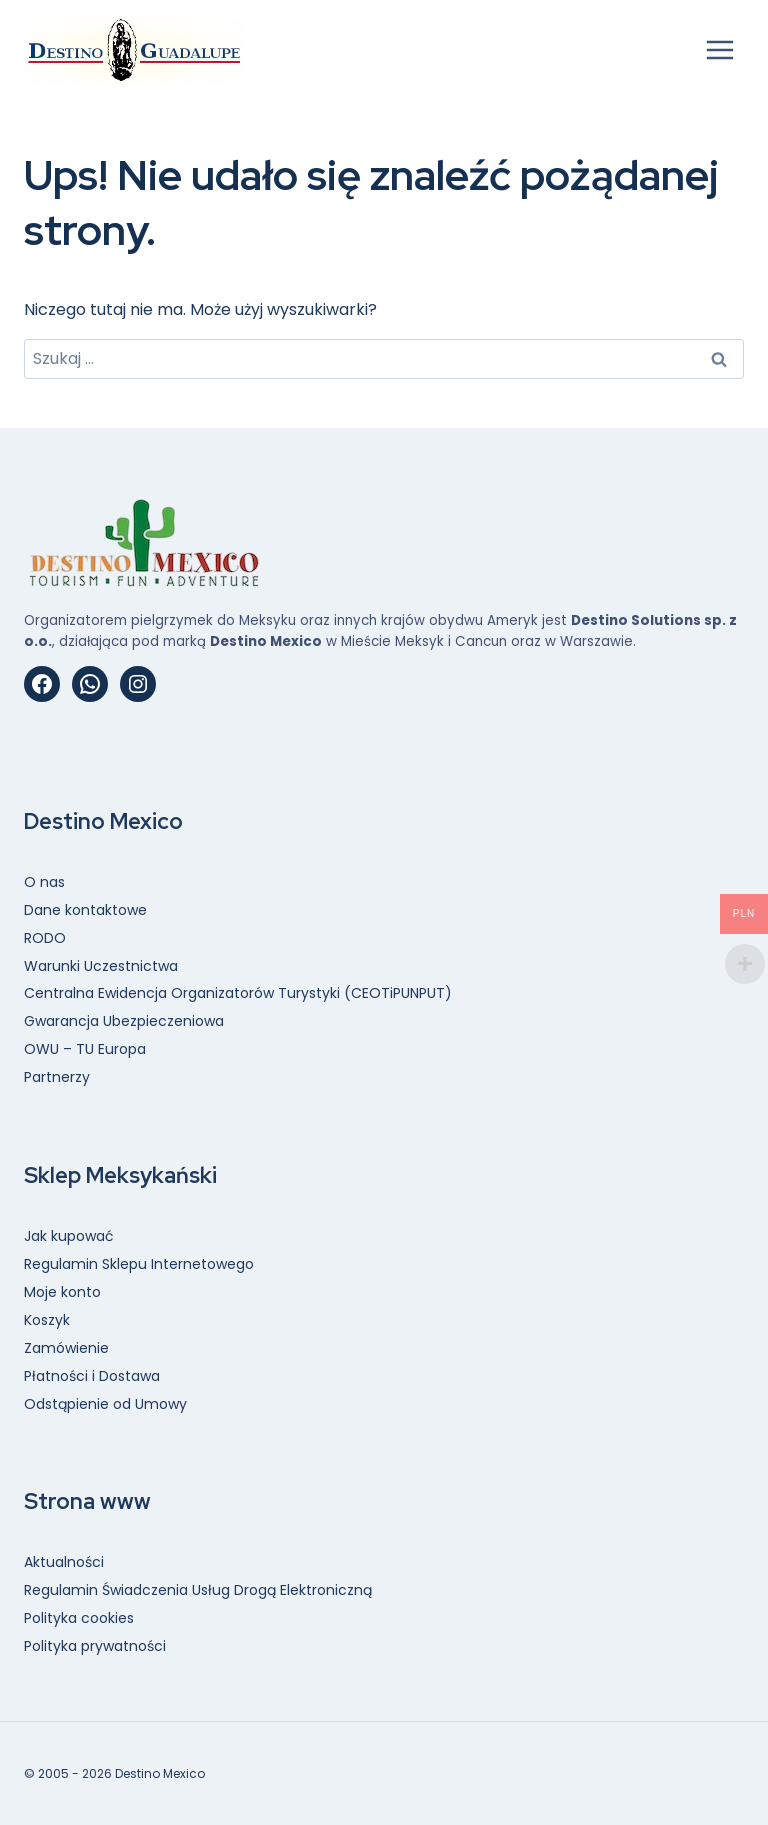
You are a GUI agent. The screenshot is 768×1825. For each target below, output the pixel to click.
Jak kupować (69, 1236)
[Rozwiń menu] (719, 49)
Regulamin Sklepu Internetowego (139, 1264)
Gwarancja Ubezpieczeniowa (124, 1021)
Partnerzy (57, 1077)
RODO (45, 938)
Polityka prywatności (95, 1646)
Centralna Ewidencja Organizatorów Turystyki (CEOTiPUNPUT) (238, 993)
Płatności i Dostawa (92, 1376)
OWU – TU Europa (85, 1049)
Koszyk (47, 1320)
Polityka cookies (79, 1618)
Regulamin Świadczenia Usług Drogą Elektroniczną (198, 1590)
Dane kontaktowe (85, 910)
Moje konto (62, 1292)
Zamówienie (66, 1348)
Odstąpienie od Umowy (105, 1404)
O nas (44, 882)
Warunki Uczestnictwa (101, 966)
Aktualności (64, 1562)
